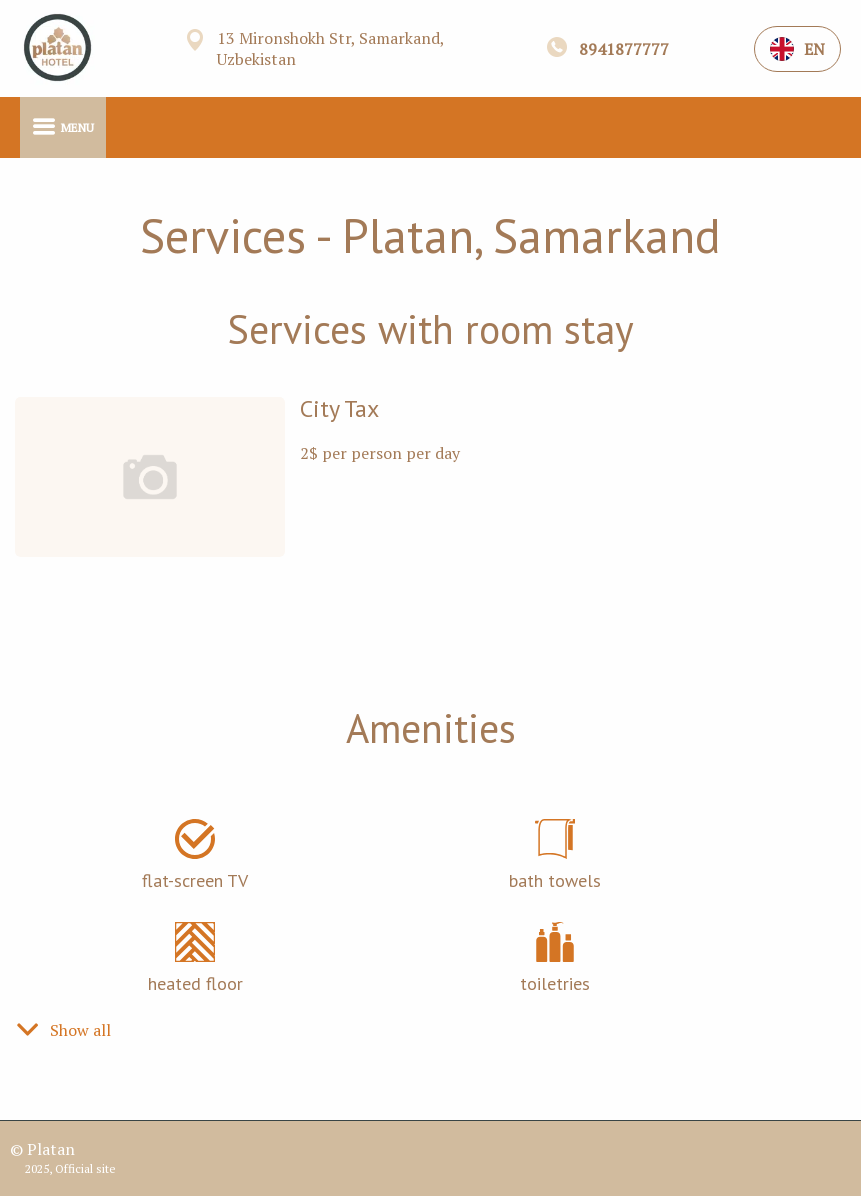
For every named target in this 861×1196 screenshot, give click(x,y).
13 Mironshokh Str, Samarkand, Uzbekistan (330, 49)
